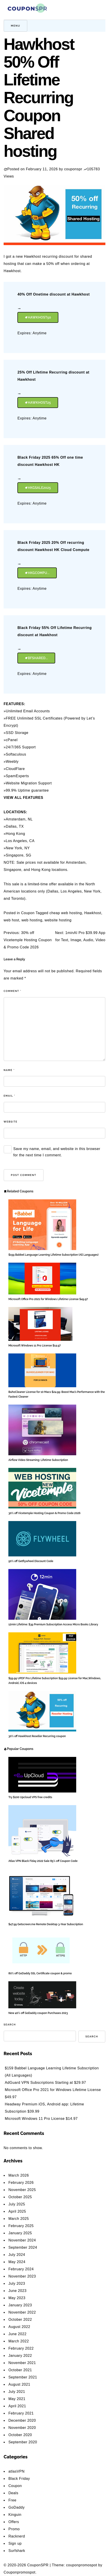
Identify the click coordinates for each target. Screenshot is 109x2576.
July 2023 (16, 2283)
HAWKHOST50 (39, 317)
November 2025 (22, 2190)
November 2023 (22, 2276)
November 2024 (22, 2240)
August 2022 (19, 2327)
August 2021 (19, 2384)
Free (12, 2500)
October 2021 (20, 2370)
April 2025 (17, 2211)
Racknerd (16, 2536)
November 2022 (22, 2312)
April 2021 (17, 2406)
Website (10, 1121)
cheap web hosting (66, 913)
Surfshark (16, 2551)
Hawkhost (92, 913)
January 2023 (20, 2305)
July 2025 (16, 2204)
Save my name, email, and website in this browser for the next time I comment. (56, 1152)
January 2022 (20, 2355)
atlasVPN (16, 2471)
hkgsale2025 (39, 488)
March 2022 (18, 2341)
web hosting (31, 920)
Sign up (14, 2543)
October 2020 (20, 2435)
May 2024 (16, 2262)
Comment (12, 991)
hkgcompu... (39, 573)
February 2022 (21, 2348)
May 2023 (16, 2298)
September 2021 (22, 2377)
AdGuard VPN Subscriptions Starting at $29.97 (45, 2082)
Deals (13, 2493)
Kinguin (14, 2515)
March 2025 (18, 2219)
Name (9, 1070)
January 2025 (20, 2233)
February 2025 (21, 2226)
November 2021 (22, 2363)
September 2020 (22, 2442)
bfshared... (38, 658)
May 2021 (16, 2399)
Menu (15, 25)
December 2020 (22, 2420)
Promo (14, 2529)
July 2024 (16, 2255)
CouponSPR (38, 2565)
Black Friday (19, 2478)
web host (11, 920)
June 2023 (17, 2291)
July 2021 (16, 2392)
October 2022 (20, 2319)
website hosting (58, 920)
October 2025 (20, 2197)
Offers (13, 2522)
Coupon (28, 913)
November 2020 (22, 2428)
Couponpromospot (20, 2572)
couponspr (73, 169)
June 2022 (17, 2334)
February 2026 (21, 2182)
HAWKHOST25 (39, 402)
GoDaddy (16, 2507)
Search (10, 2024)
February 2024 (21, 2269)
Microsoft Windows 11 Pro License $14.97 (41, 2118)
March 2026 (18, 2175)
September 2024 (22, 2247)
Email (9, 1095)
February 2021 (21, 2413)
